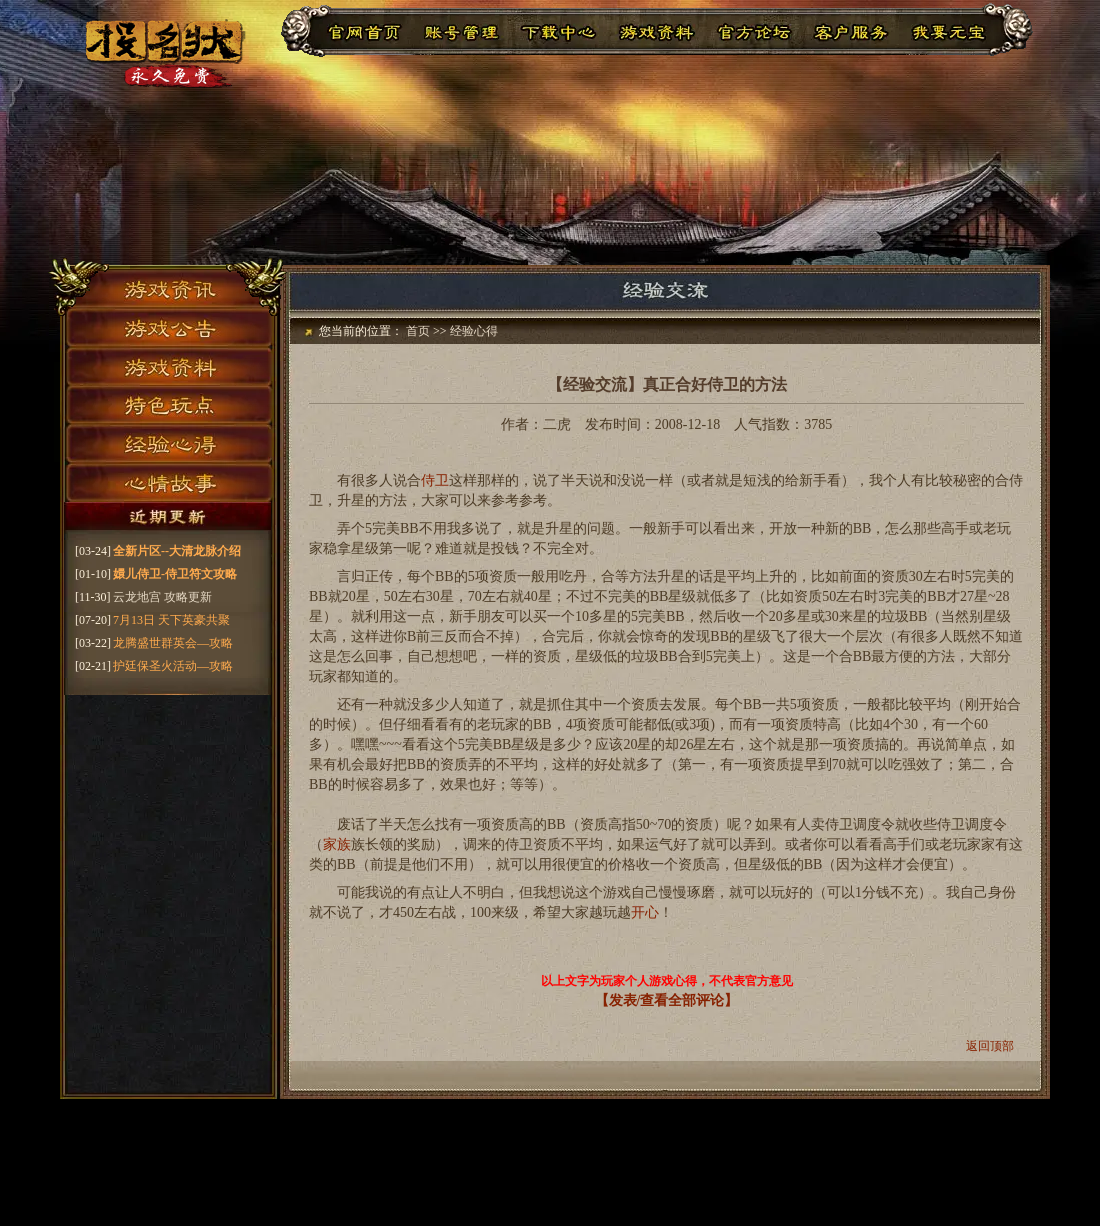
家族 (337, 844)
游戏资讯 (168, 285)
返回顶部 (990, 1046)
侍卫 (435, 480)
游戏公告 (168, 325)
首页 (418, 331)
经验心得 (168, 445)
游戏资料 (168, 365)
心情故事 (168, 485)
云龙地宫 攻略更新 (162, 597)
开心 (645, 912)
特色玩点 (168, 405)
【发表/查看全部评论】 (667, 1000)
